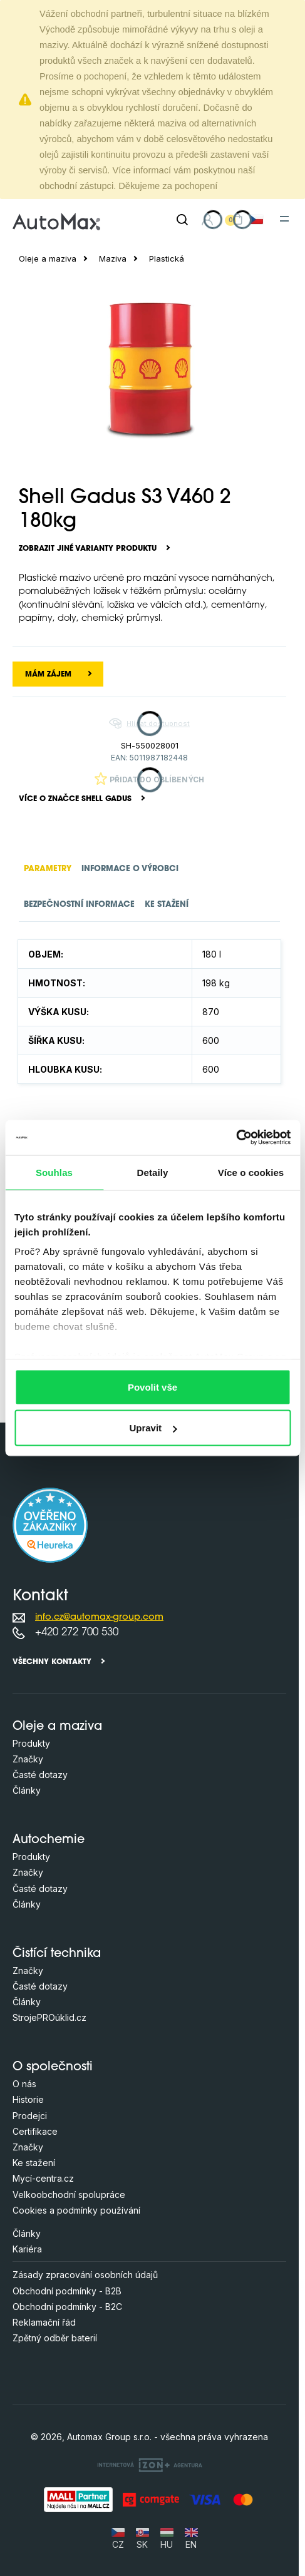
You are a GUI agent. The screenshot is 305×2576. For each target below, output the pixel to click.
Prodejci (30, 2115)
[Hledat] (182, 219)
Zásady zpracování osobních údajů (85, 2274)
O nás (24, 2083)
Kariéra (27, 2249)
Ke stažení (34, 2162)
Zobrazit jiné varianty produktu (88, 549)
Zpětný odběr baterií (55, 2338)
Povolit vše (152, 1386)
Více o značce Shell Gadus (75, 799)
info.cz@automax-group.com (99, 1617)
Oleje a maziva (47, 258)
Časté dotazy (40, 1774)
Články (27, 1790)
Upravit (153, 1428)
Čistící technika (57, 1954)
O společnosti (53, 2067)
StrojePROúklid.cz (49, 2017)
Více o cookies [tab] (251, 1172)
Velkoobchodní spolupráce (69, 2194)
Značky (28, 1759)
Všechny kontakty (52, 1662)
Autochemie (49, 1840)
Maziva (113, 258)
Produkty (31, 1743)
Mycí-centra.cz (43, 2178)
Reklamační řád (44, 2322)
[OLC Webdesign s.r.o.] (149, 2465)
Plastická (166, 258)
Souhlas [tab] (54, 1172)
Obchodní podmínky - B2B (67, 2291)
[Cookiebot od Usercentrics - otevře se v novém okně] (236, 1138)
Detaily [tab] (152, 1172)
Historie (28, 2099)
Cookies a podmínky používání (76, 2210)
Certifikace (35, 2131)
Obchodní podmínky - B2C (67, 2306)
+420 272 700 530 (76, 1632)
